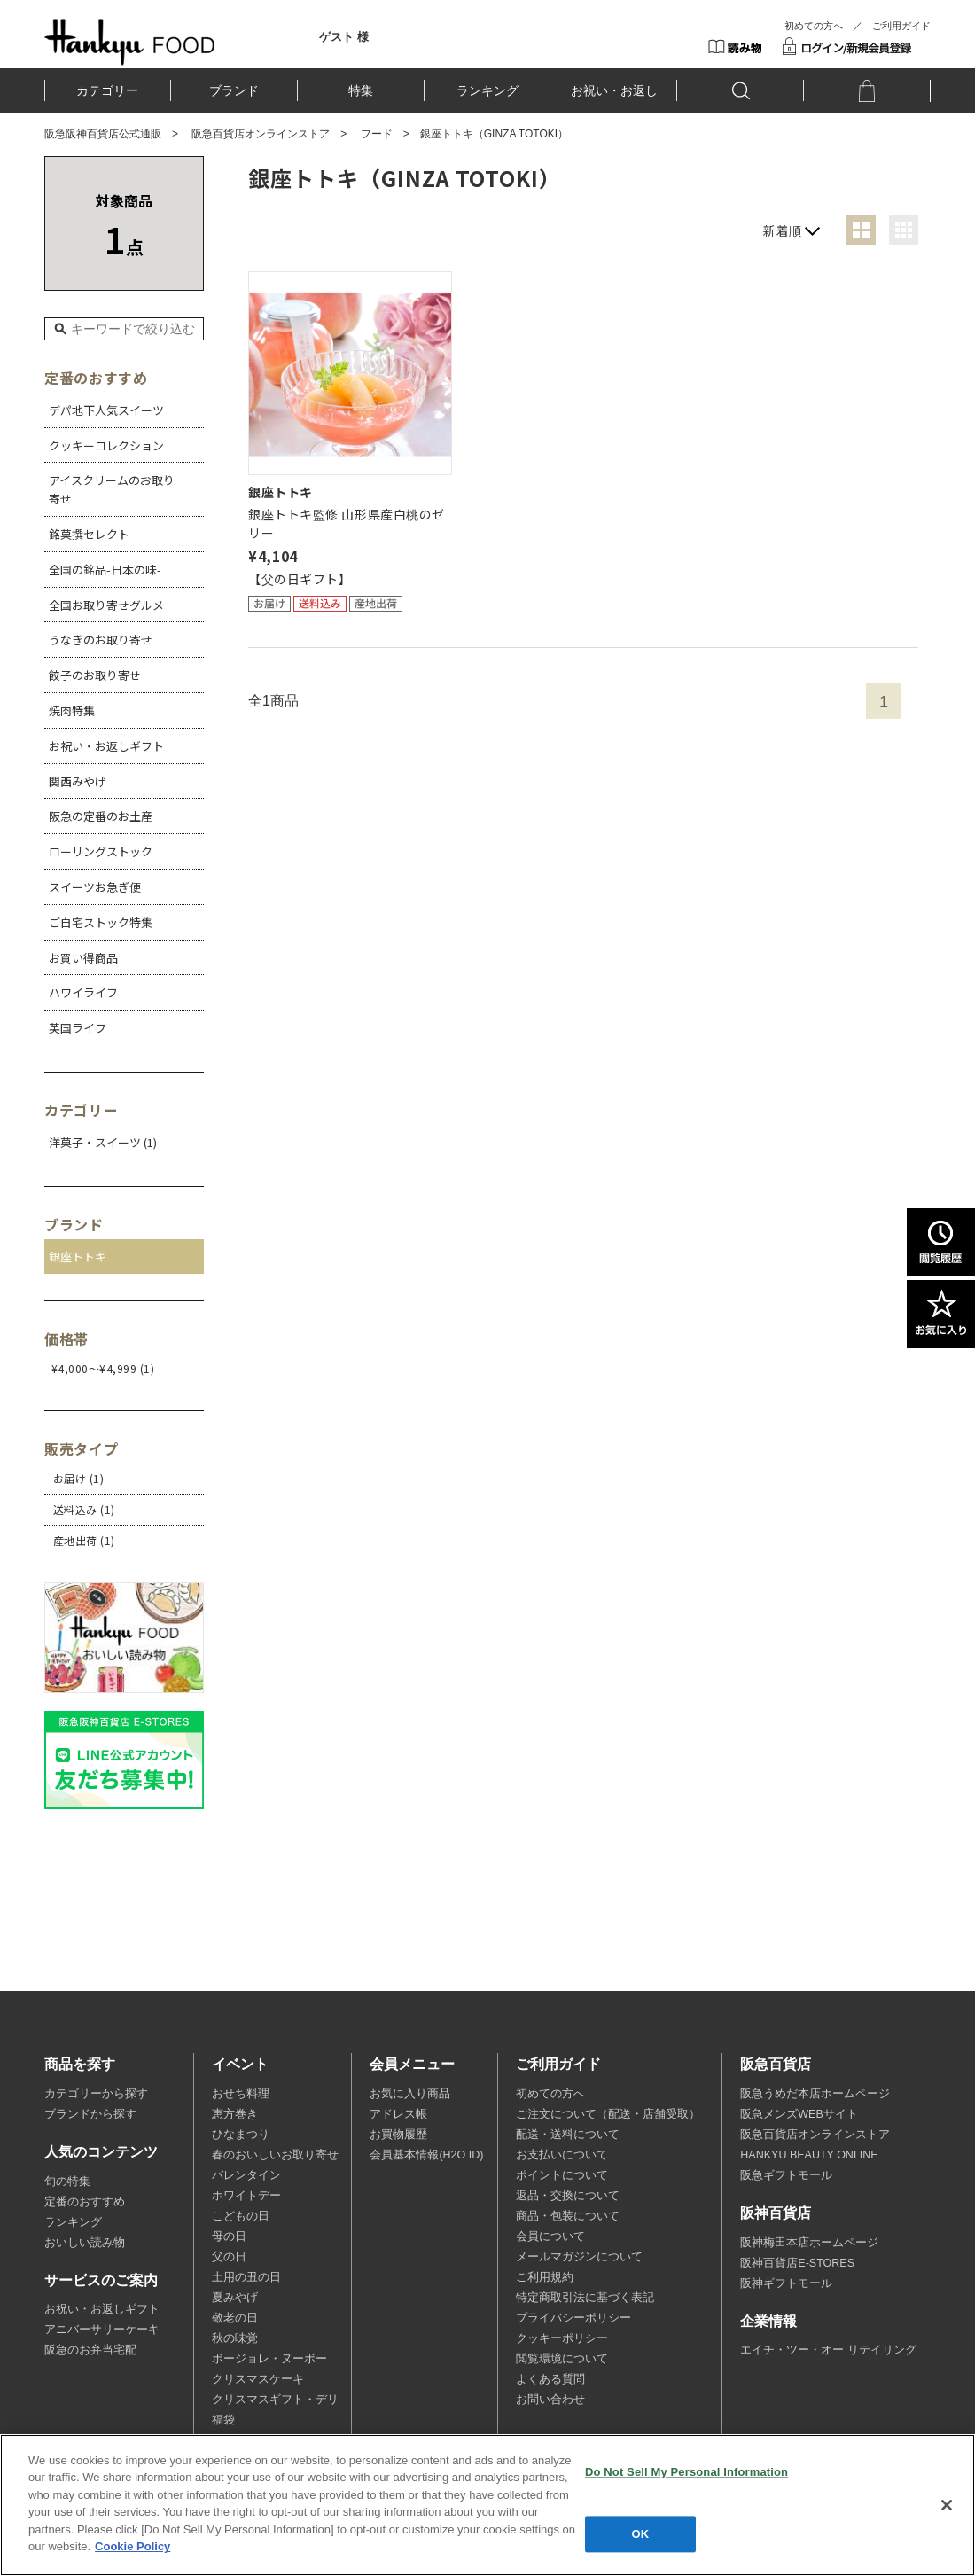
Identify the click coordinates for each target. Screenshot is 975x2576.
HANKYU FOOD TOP (129, 42)
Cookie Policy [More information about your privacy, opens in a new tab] (132, 2546)
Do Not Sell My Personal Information (686, 2471)
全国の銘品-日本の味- (105, 569)
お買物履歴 (398, 2134)
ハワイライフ (83, 992)
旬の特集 (67, 2181)
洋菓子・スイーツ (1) (103, 1142)
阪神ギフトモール (786, 2283)
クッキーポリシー (562, 2338)
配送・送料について (568, 2134)
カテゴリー (107, 90)
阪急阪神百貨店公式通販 (102, 134)
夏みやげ (235, 2297)
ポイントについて (562, 2175)
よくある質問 (550, 2379)
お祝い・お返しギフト (106, 746)
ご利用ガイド (901, 25)
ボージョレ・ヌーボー (269, 2359)
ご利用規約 (544, 2277)
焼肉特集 (72, 710)
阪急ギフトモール (786, 2175)
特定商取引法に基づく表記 (585, 2297)
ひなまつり (240, 2134)
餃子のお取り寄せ (95, 675)
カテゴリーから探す (96, 2094)
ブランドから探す (90, 2114)
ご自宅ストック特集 (100, 922)
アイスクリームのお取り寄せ (112, 489)
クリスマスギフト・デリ (275, 2399)
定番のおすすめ (84, 2202)
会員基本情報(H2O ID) (426, 2155)
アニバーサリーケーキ (102, 2329)
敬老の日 (235, 2318)
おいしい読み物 (84, 2242)
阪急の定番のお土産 (100, 816)
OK (641, 2534)
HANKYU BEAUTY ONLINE (809, 2155)
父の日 (229, 2257)
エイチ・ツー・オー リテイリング (828, 2350)
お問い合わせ (550, 2399)
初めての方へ (813, 25)
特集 (360, 90)
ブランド (234, 90)
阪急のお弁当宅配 (90, 2350)
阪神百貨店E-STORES (797, 2263)
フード (377, 134)
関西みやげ (77, 781)
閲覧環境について (562, 2359)
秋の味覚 (235, 2338)
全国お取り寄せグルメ (106, 605)
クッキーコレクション (106, 445)
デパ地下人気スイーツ (106, 410)
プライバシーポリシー (573, 2318)
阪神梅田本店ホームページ (809, 2242)
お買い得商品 (83, 957)
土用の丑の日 (246, 2277)
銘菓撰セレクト (89, 534)
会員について (550, 2236)
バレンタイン (246, 2175)
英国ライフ (77, 1027)
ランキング (487, 90)
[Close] (946, 2505)
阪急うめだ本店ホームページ (815, 2094)
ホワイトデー (246, 2196)
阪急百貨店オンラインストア (260, 134)
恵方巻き (235, 2114)
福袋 (223, 2420)
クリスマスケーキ (258, 2379)
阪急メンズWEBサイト (798, 2114)
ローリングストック (100, 851)
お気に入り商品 (410, 2094)
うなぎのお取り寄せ (100, 639)
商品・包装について (568, 2216)
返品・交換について (568, 2196)
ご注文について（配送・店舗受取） (608, 2114)
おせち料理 (240, 2094)
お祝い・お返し (614, 90)
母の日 (229, 2236)
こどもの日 (240, 2216)
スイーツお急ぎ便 (95, 886)
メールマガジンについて (579, 2257)
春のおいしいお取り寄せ (275, 2155)
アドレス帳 (398, 2114)
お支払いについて (562, 2155)
